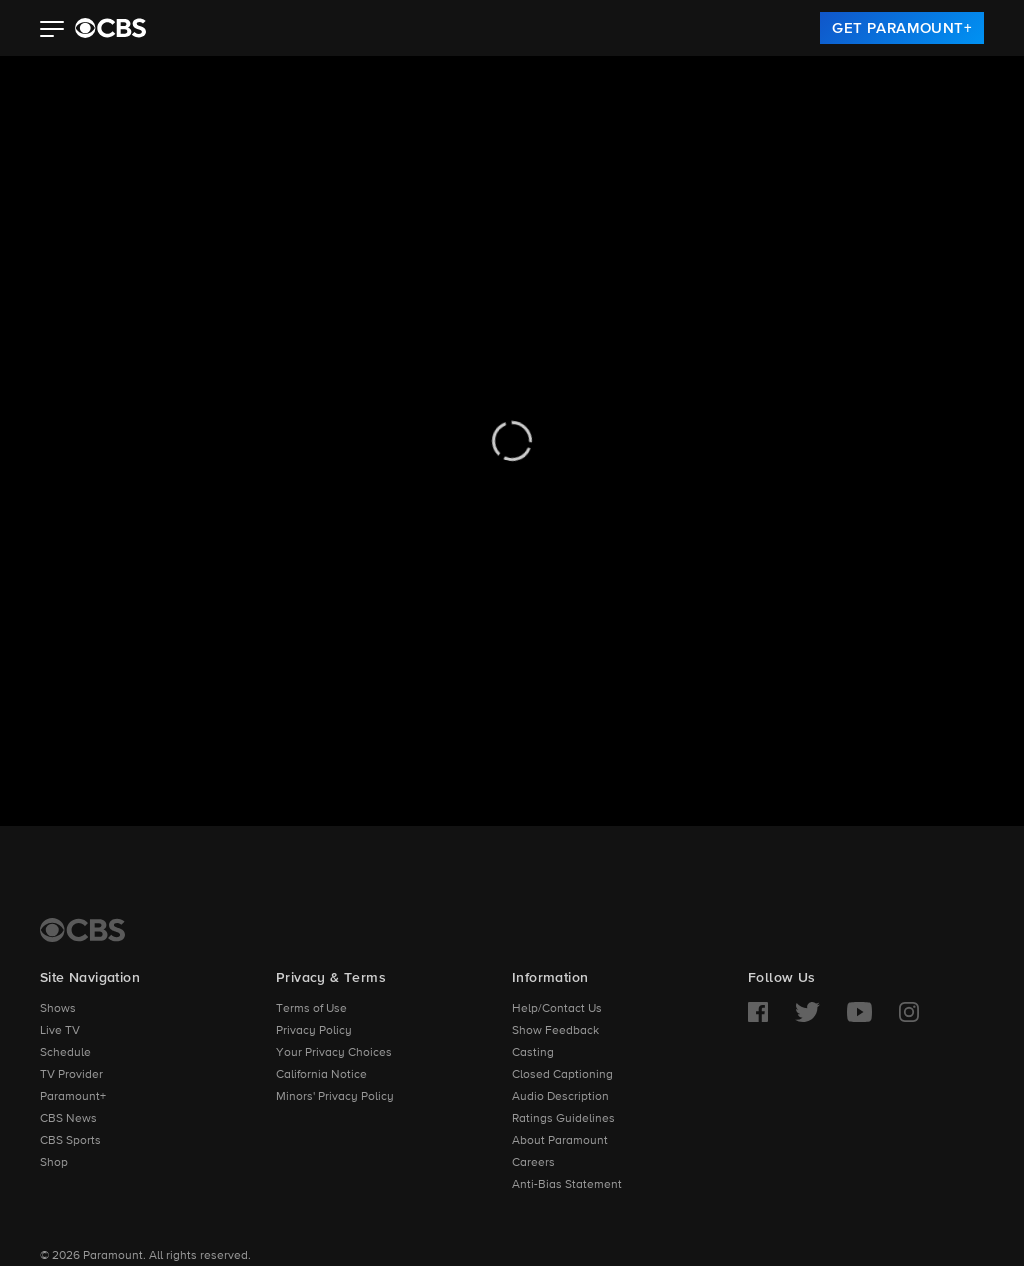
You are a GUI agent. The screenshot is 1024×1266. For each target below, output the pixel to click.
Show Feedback (555, 1031)
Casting (533, 1053)
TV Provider (71, 1075)
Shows (58, 1009)
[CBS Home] (82, 930)
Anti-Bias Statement (567, 1185)
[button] (52, 31)
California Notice (321, 1075)
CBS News (68, 1119)
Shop (54, 1163)
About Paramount (560, 1141)
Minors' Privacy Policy (335, 1097)
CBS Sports (70, 1141)
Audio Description (560, 1097)
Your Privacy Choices (334, 1053)
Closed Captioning (562, 1075)
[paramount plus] (110, 28)
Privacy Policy (314, 1031)
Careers (533, 1163)
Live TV (60, 1031)
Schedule (65, 1053)
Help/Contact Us (557, 1009)
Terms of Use (311, 1009)
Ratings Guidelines (563, 1119)
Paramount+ (73, 1097)
